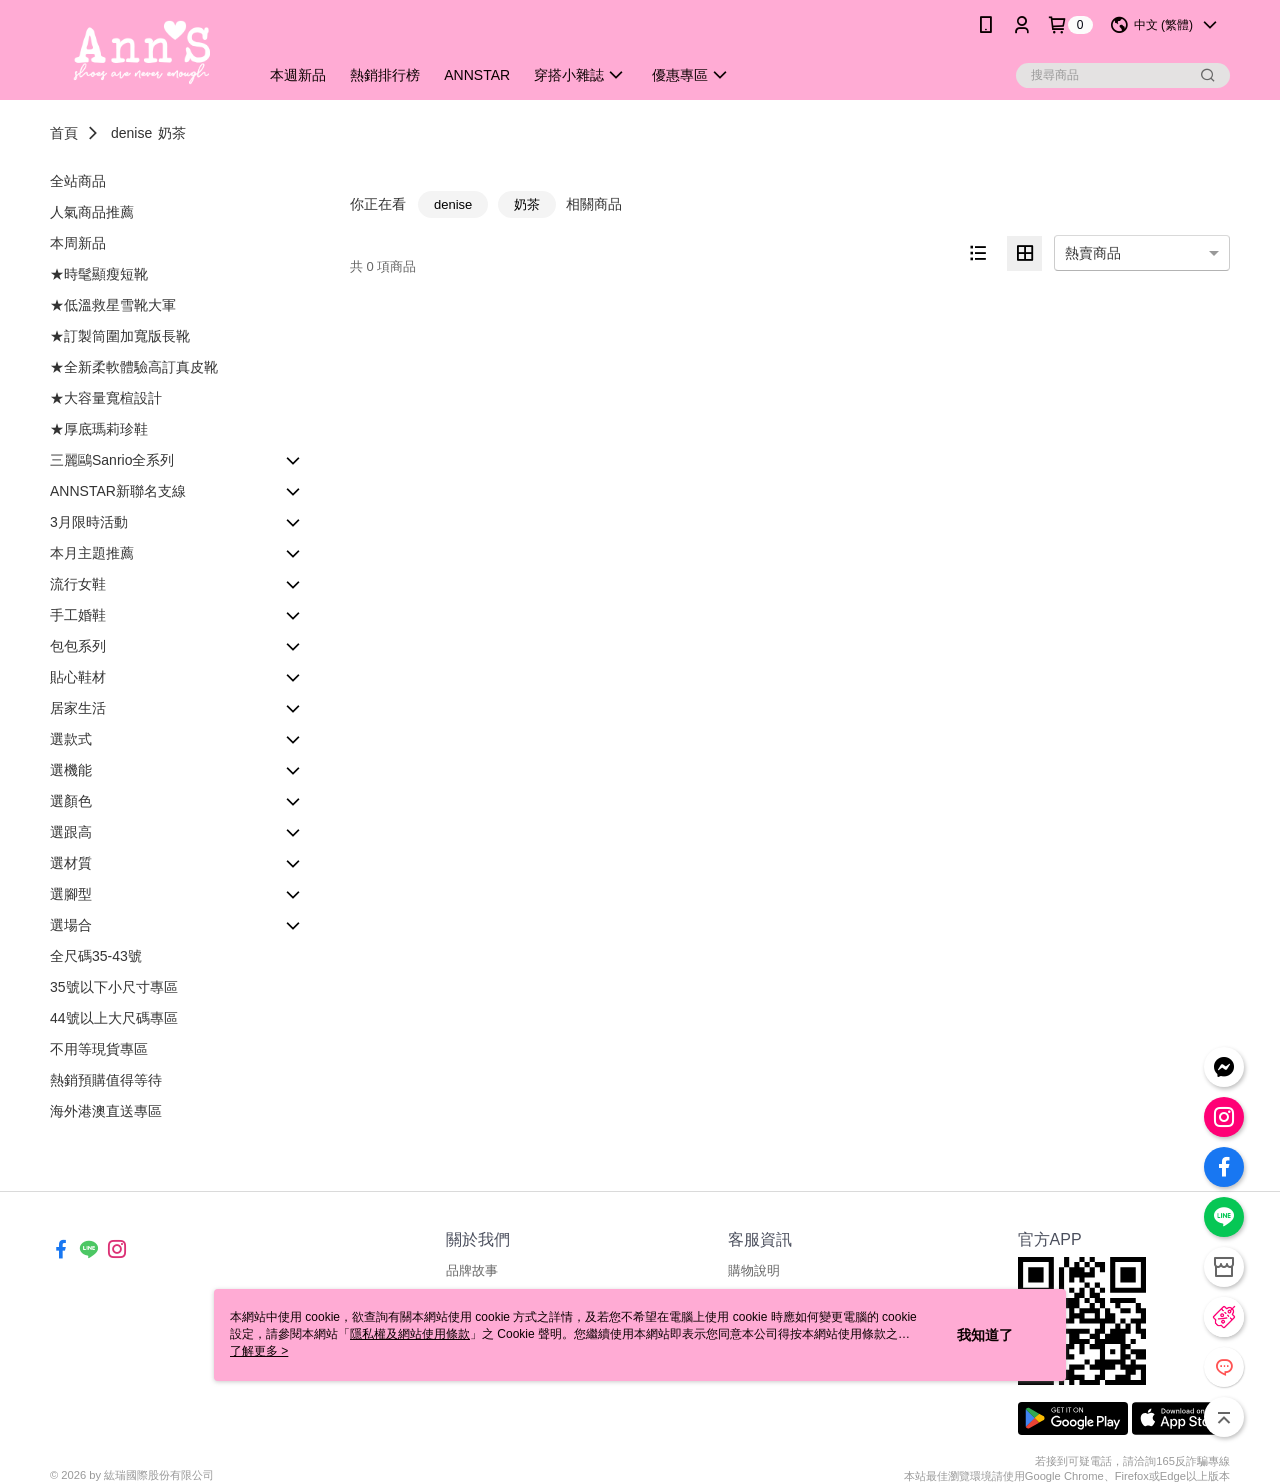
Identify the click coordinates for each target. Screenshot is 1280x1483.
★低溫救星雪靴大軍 (113, 305)
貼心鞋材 (78, 677)
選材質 (71, 863)
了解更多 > (259, 1351)
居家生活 (78, 708)
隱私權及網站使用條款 (410, 1334)
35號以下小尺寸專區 (114, 987)
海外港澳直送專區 (106, 1111)
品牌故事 (472, 1270)
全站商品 (78, 181)
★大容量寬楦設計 (106, 398)
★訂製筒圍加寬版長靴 (120, 336)
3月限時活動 (89, 522)
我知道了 (985, 1335)
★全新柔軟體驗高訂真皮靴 (134, 367)
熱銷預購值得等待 (106, 1080)
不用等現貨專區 (99, 1049)
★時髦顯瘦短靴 (99, 274)
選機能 (71, 770)
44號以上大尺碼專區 (114, 1018)
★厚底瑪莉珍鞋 (99, 429)
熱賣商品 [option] (1093, 253)
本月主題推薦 (92, 553)
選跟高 (71, 832)
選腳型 (71, 894)
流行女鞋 (78, 584)
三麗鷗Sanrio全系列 (112, 460)
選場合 (71, 925)
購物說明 (754, 1270)
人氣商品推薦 (92, 212)
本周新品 (78, 243)
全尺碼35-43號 (96, 956)
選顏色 (71, 801)
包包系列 (78, 646)
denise (131, 133)
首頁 (64, 133)
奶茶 (172, 133)
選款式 (71, 739)
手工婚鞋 (78, 615)
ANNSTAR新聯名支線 (118, 491)
